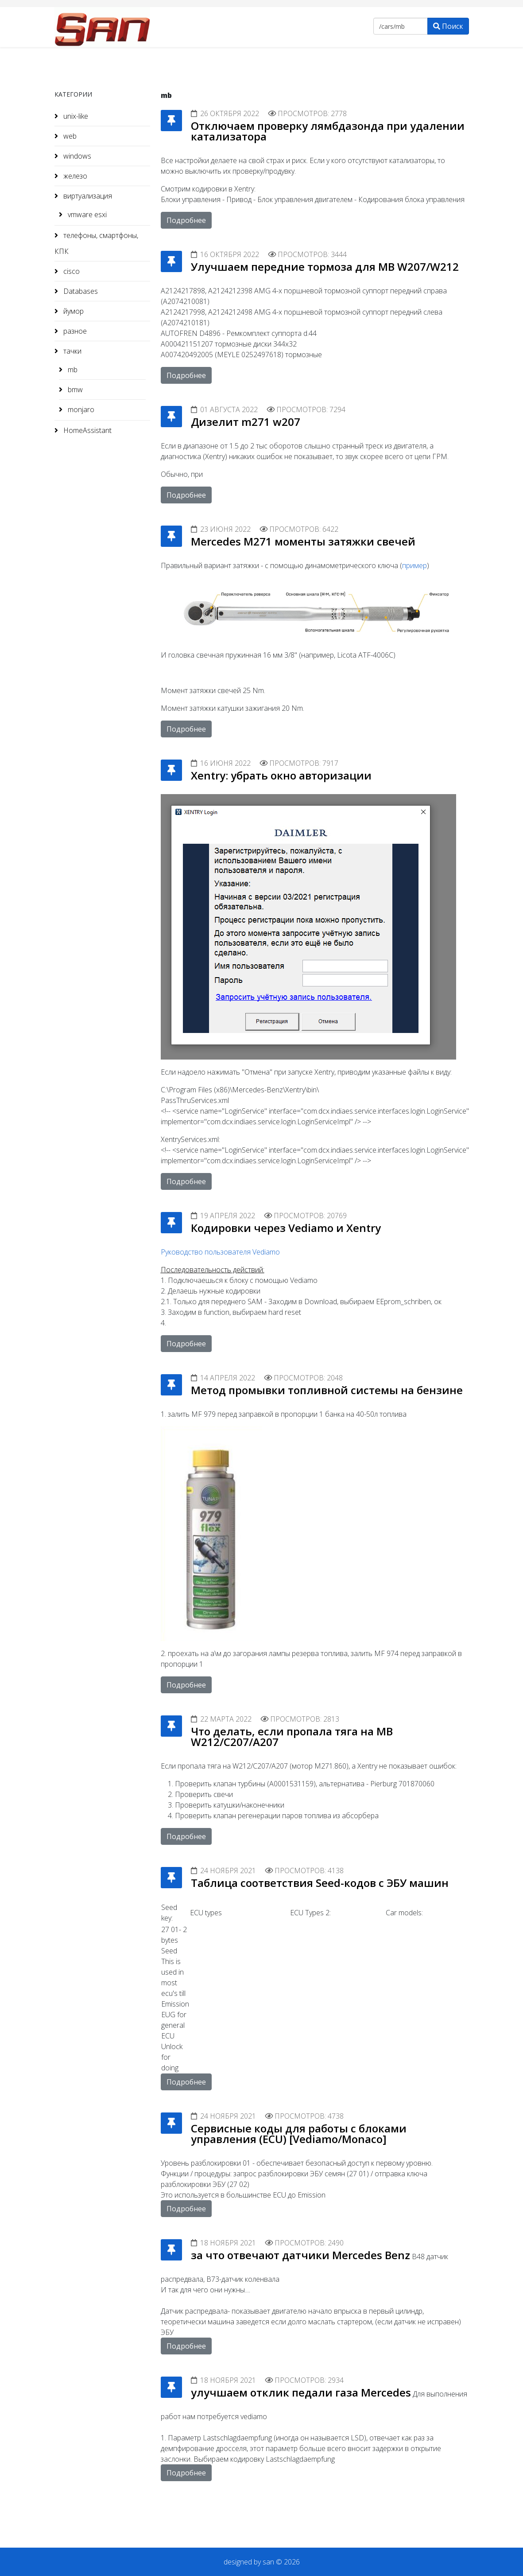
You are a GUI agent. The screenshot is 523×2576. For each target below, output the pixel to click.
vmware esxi (86, 214)
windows (76, 156)
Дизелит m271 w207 (245, 421)
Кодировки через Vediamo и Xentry (286, 1227)
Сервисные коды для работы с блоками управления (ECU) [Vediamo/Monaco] (299, 2133)
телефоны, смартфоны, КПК (96, 243)
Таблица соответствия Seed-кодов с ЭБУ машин (320, 1882)
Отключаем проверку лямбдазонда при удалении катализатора (328, 131)
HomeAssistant (87, 430)
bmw (74, 389)
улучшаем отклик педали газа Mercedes (301, 2392)
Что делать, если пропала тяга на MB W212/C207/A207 (292, 1736)
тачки (71, 351)
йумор (73, 311)
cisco (71, 271)
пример (414, 565)
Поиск (448, 26)
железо (74, 176)
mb (71, 369)
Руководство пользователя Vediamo (220, 1252)
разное (74, 331)
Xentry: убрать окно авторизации (281, 775)
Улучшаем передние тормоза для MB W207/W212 (325, 266)
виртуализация (87, 196)
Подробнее (186, 220)
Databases (80, 291)
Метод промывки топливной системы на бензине (327, 1390)
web (69, 136)
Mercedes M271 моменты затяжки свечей (303, 541)
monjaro (80, 409)
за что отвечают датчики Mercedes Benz (300, 2255)
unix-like (75, 116)
